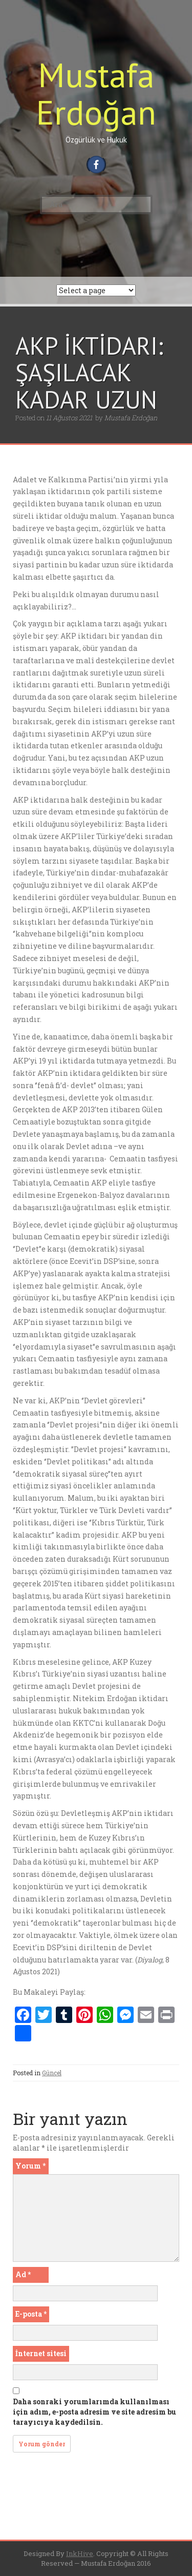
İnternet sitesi (41, 2353)
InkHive (79, 2553)
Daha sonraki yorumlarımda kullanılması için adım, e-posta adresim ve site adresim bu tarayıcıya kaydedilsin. (94, 2412)
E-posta (31, 2314)
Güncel (51, 2073)
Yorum (30, 2166)
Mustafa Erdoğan (96, 93)
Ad (23, 2274)
